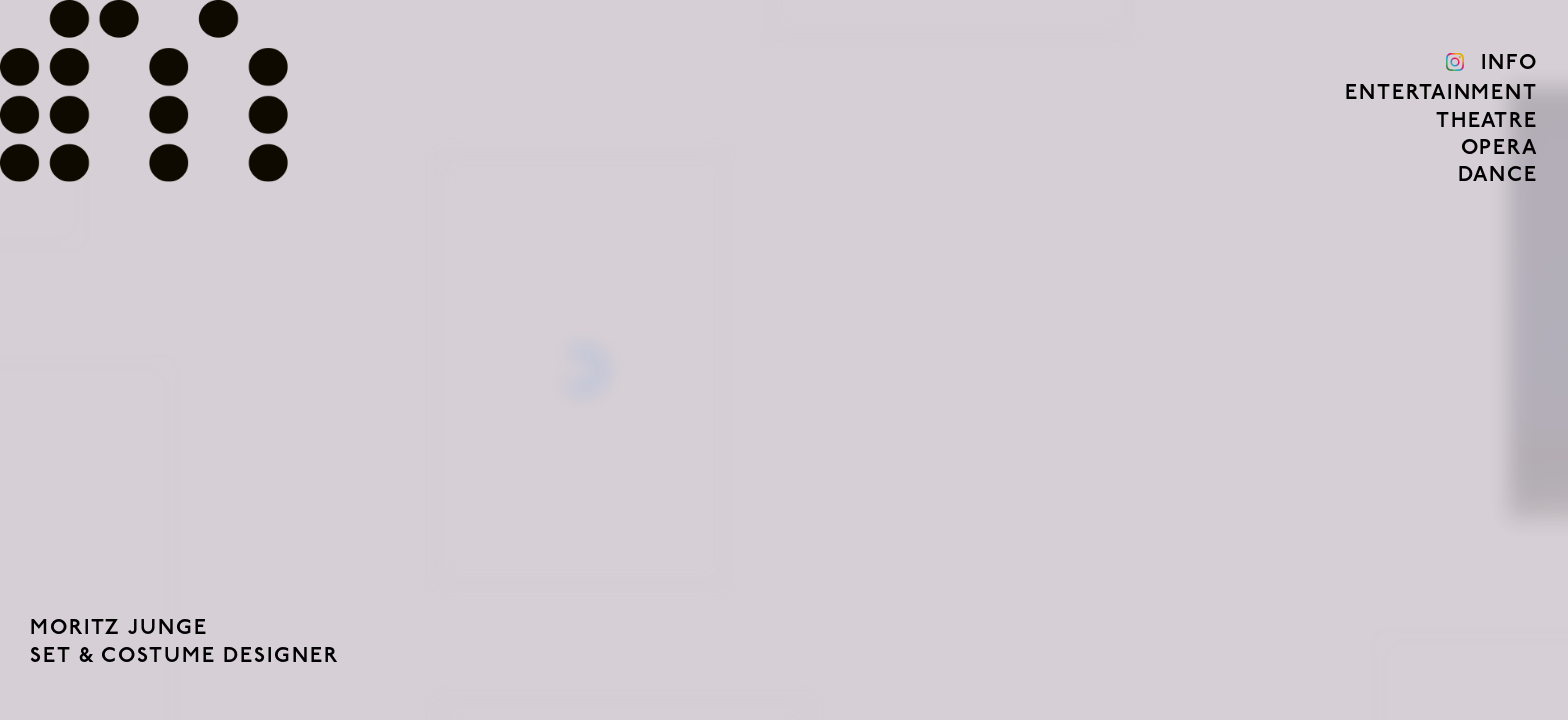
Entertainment (1441, 93)
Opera (1499, 148)
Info (1509, 63)
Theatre (1487, 121)
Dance (1498, 175)
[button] (196, 360)
